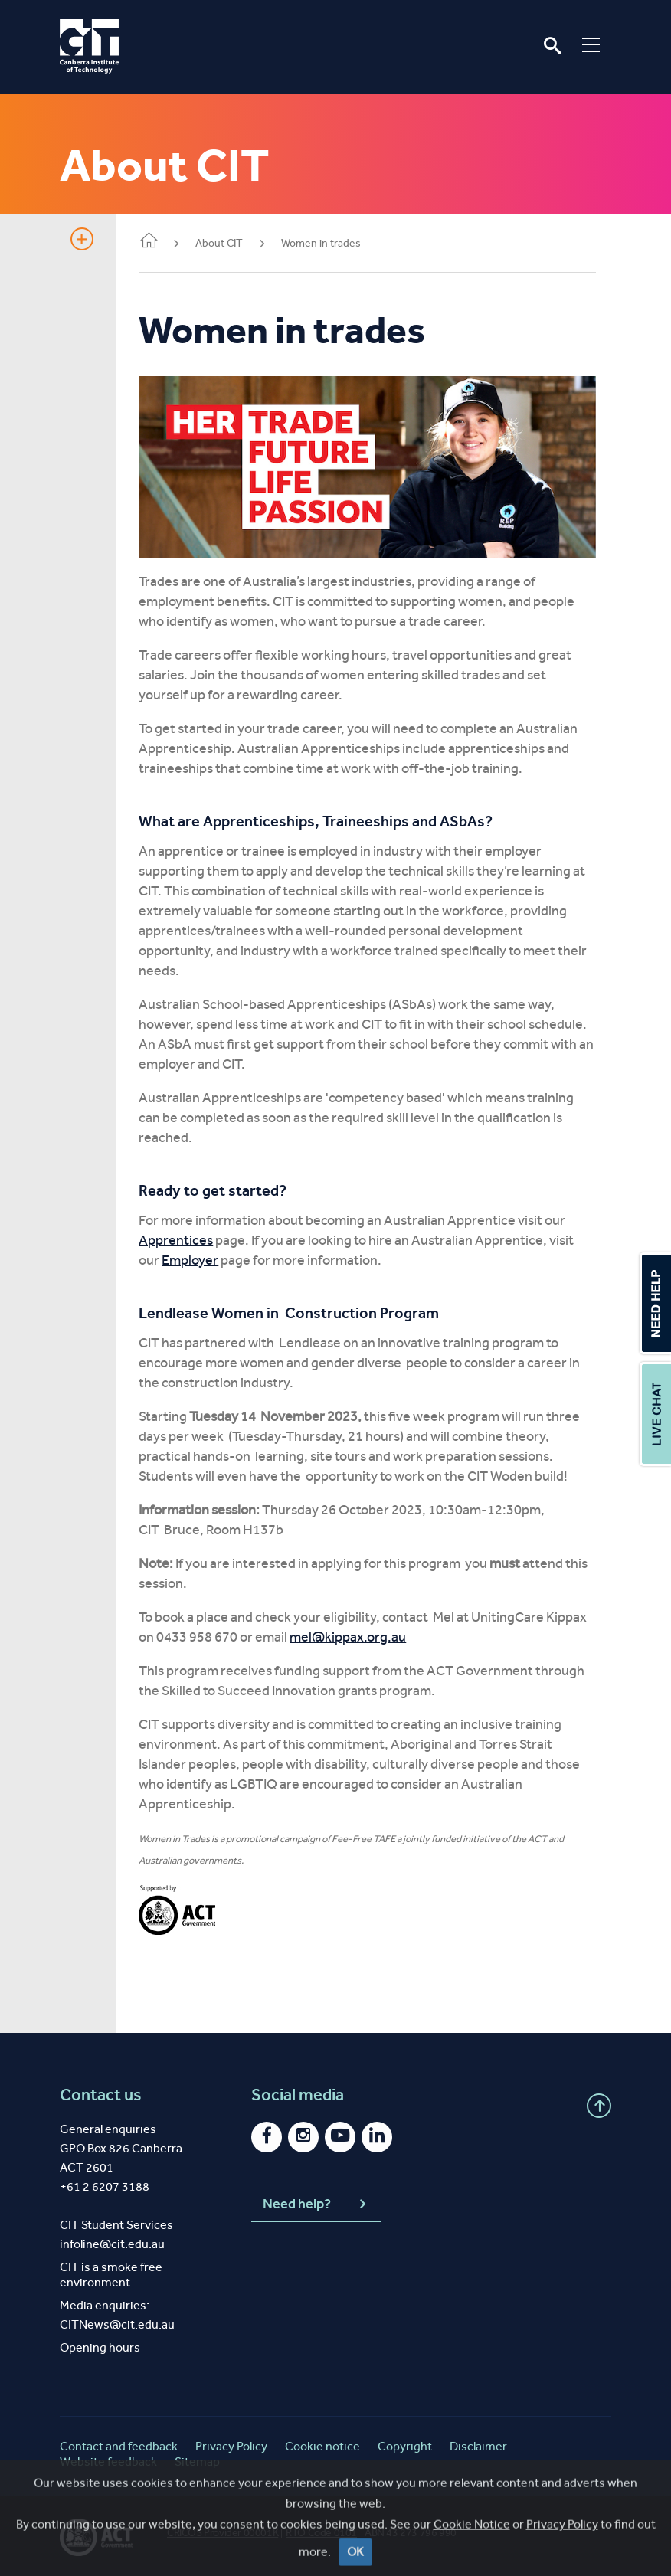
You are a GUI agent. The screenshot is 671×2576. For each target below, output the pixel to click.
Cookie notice (322, 2444)
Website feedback (108, 2459)
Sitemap (197, 2459)
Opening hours (100, 2345)
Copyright (405, 2444)
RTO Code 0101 (321, 2530)
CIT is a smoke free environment (111, 2272)
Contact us (101, 2093)
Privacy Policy (231, 2444)
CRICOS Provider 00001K (222, 2530)
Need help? (316, 2201)
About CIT (226, 243)
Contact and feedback (119, 2444)
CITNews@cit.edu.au (117, 2322)
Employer (197, 1257)
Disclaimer (478, 2444)
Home (156, 241)
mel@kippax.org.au (355, 1634)
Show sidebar (81, 238)
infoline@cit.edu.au (112, 2241)
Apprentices (183, 1237)
